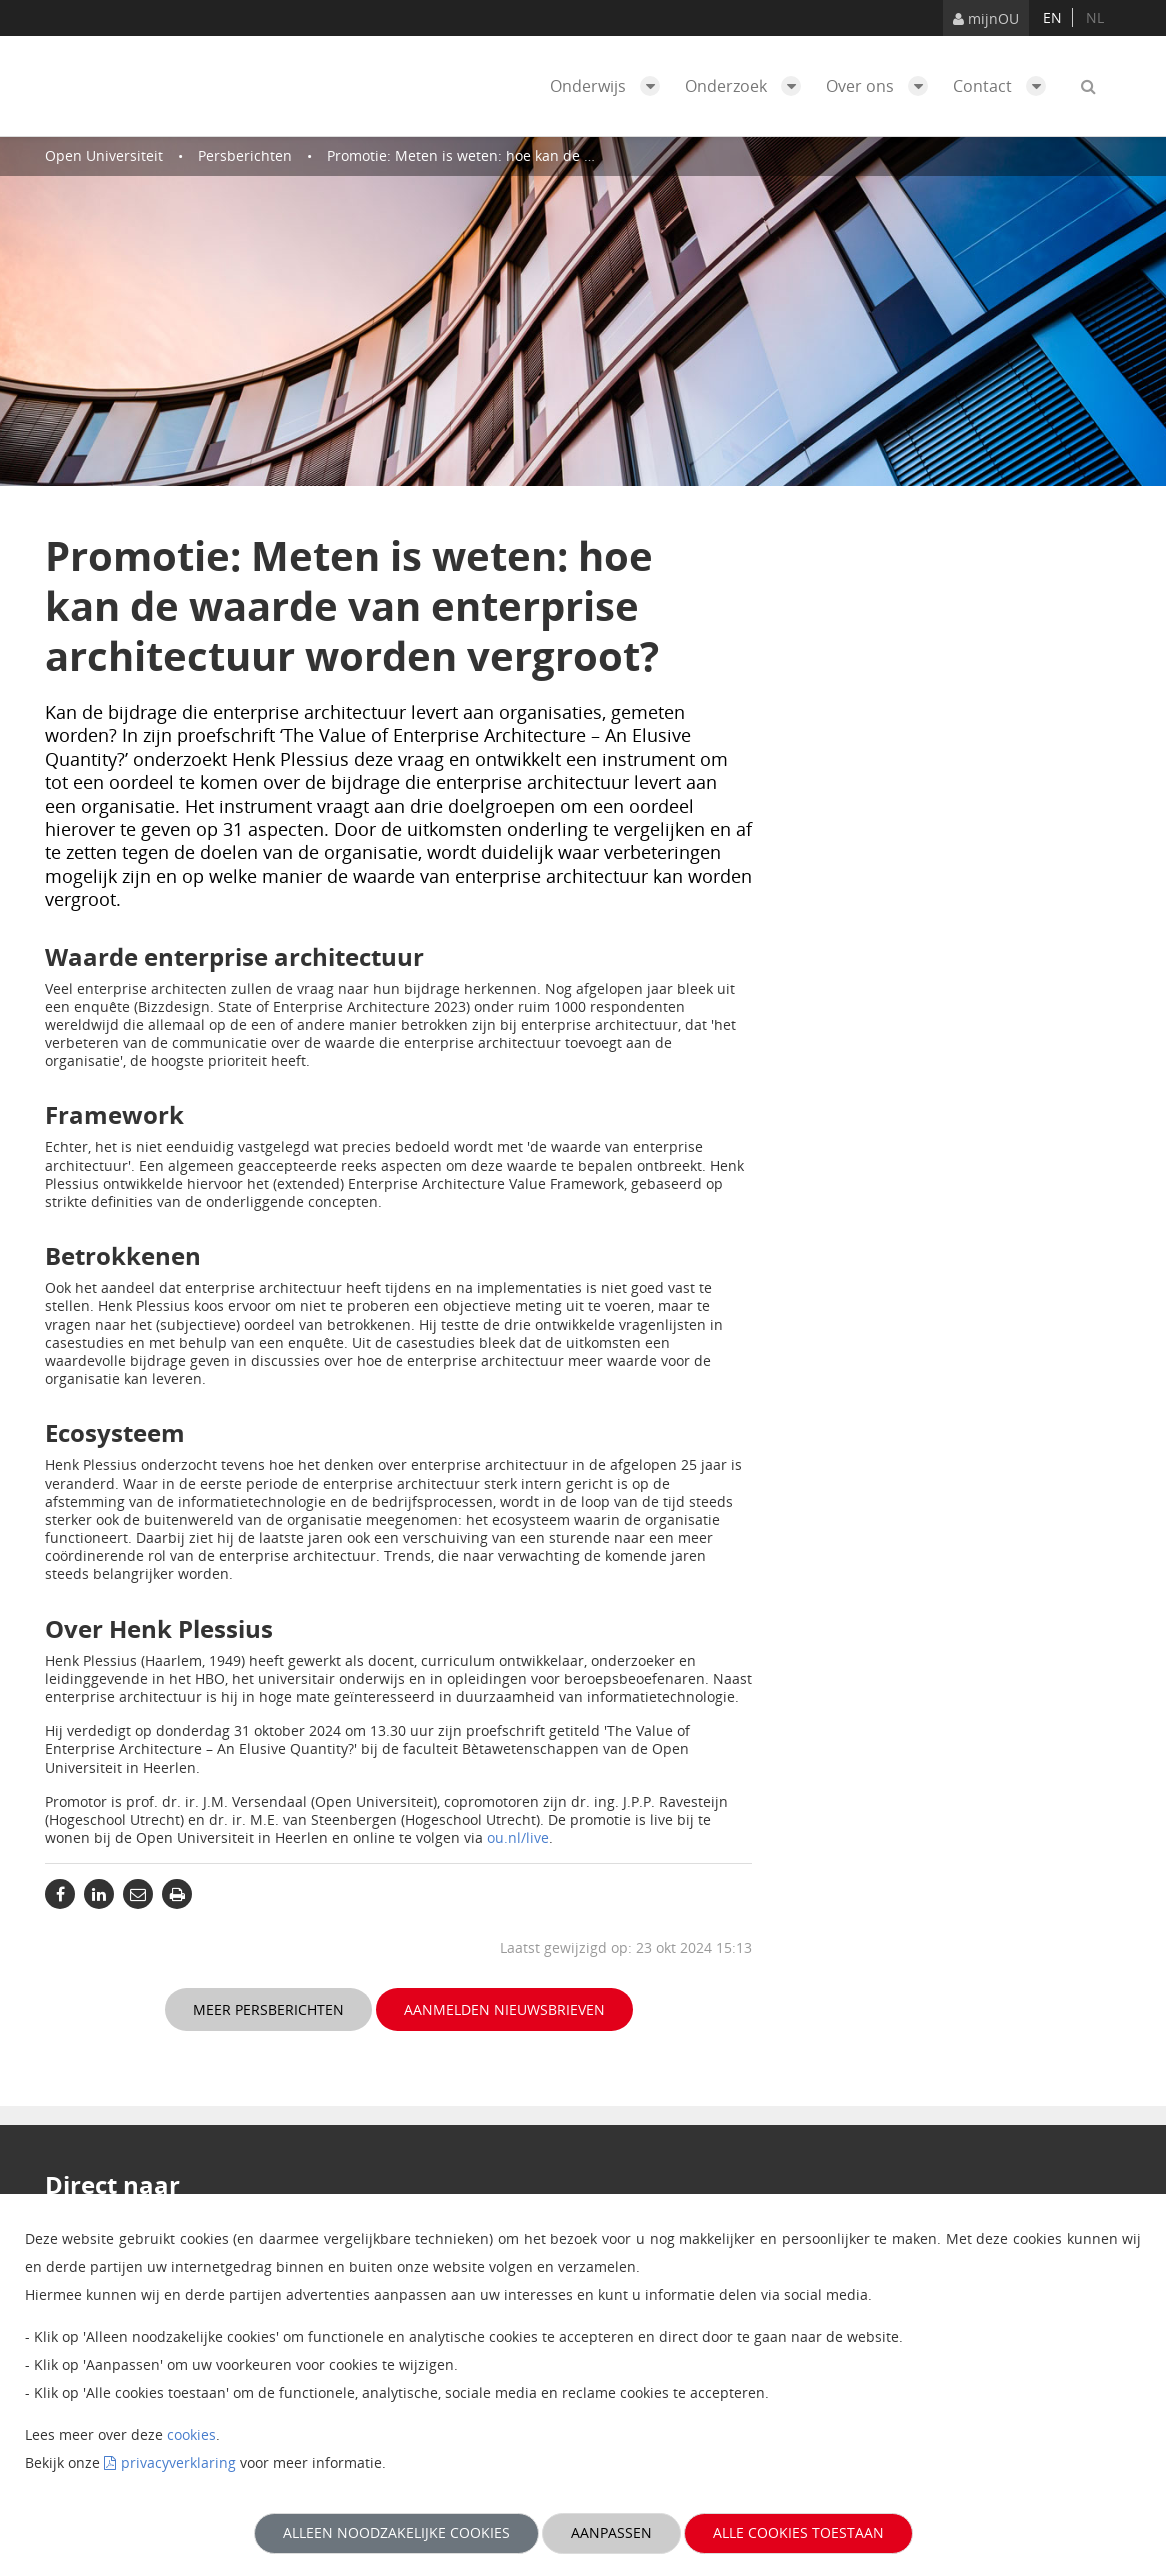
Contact (1004, 86)
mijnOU (986, 18)
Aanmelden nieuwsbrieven (504, 2009)
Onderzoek (748, 86)
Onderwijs (610, 86)
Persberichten (245, 155)
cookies (191, 2434)
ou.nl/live (518, 1837)
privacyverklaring (178, 2462)
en (1052, 17)
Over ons (882, 86)
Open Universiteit (104, 155)
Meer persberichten (268, 2009)
